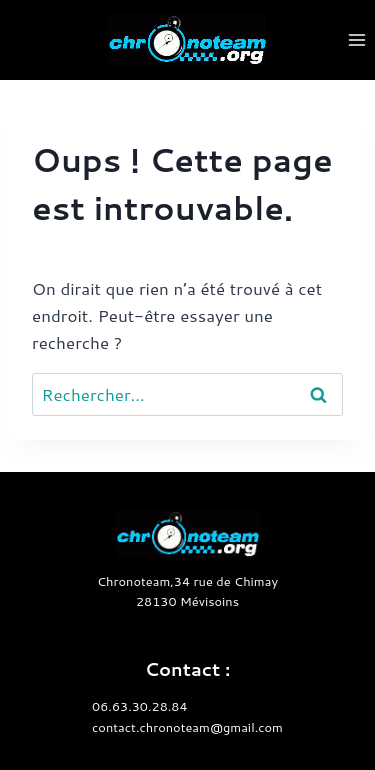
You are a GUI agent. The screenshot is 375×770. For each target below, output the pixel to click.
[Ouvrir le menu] (356, 39)
